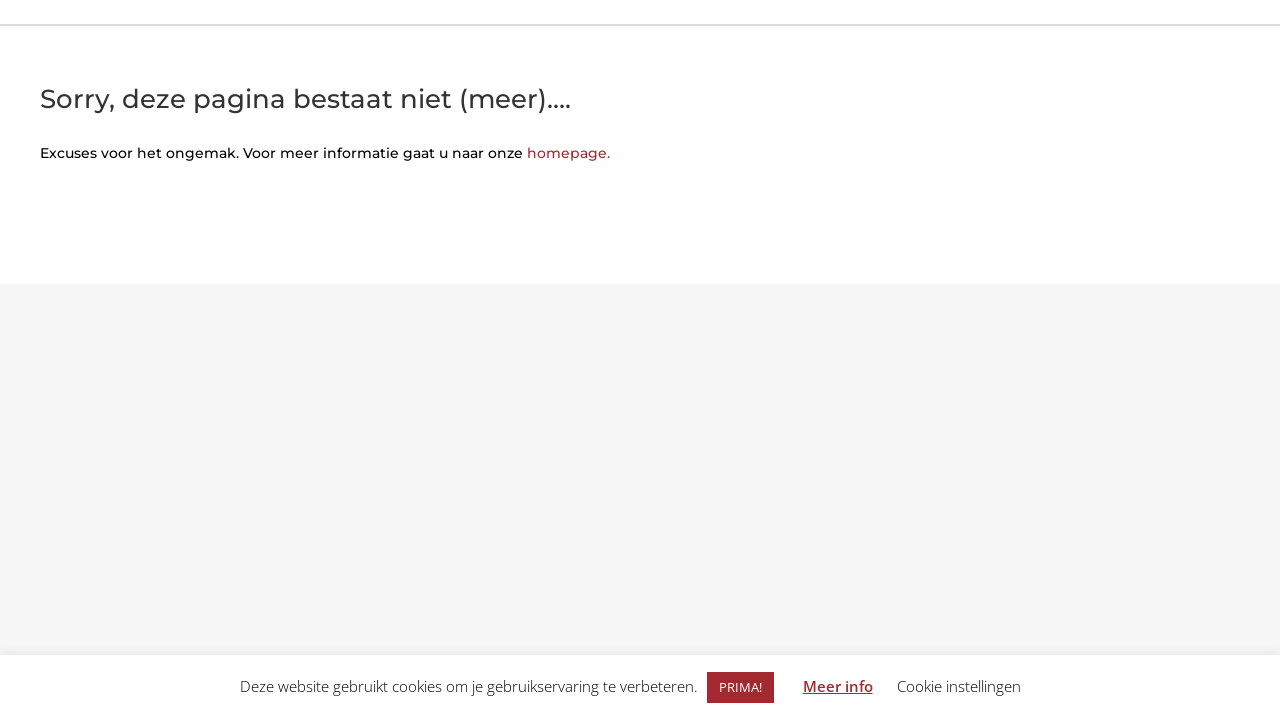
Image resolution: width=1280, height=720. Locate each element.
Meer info (838, 686)
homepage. (568, 153)
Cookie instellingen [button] (959, 686)
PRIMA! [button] (740, 687)
